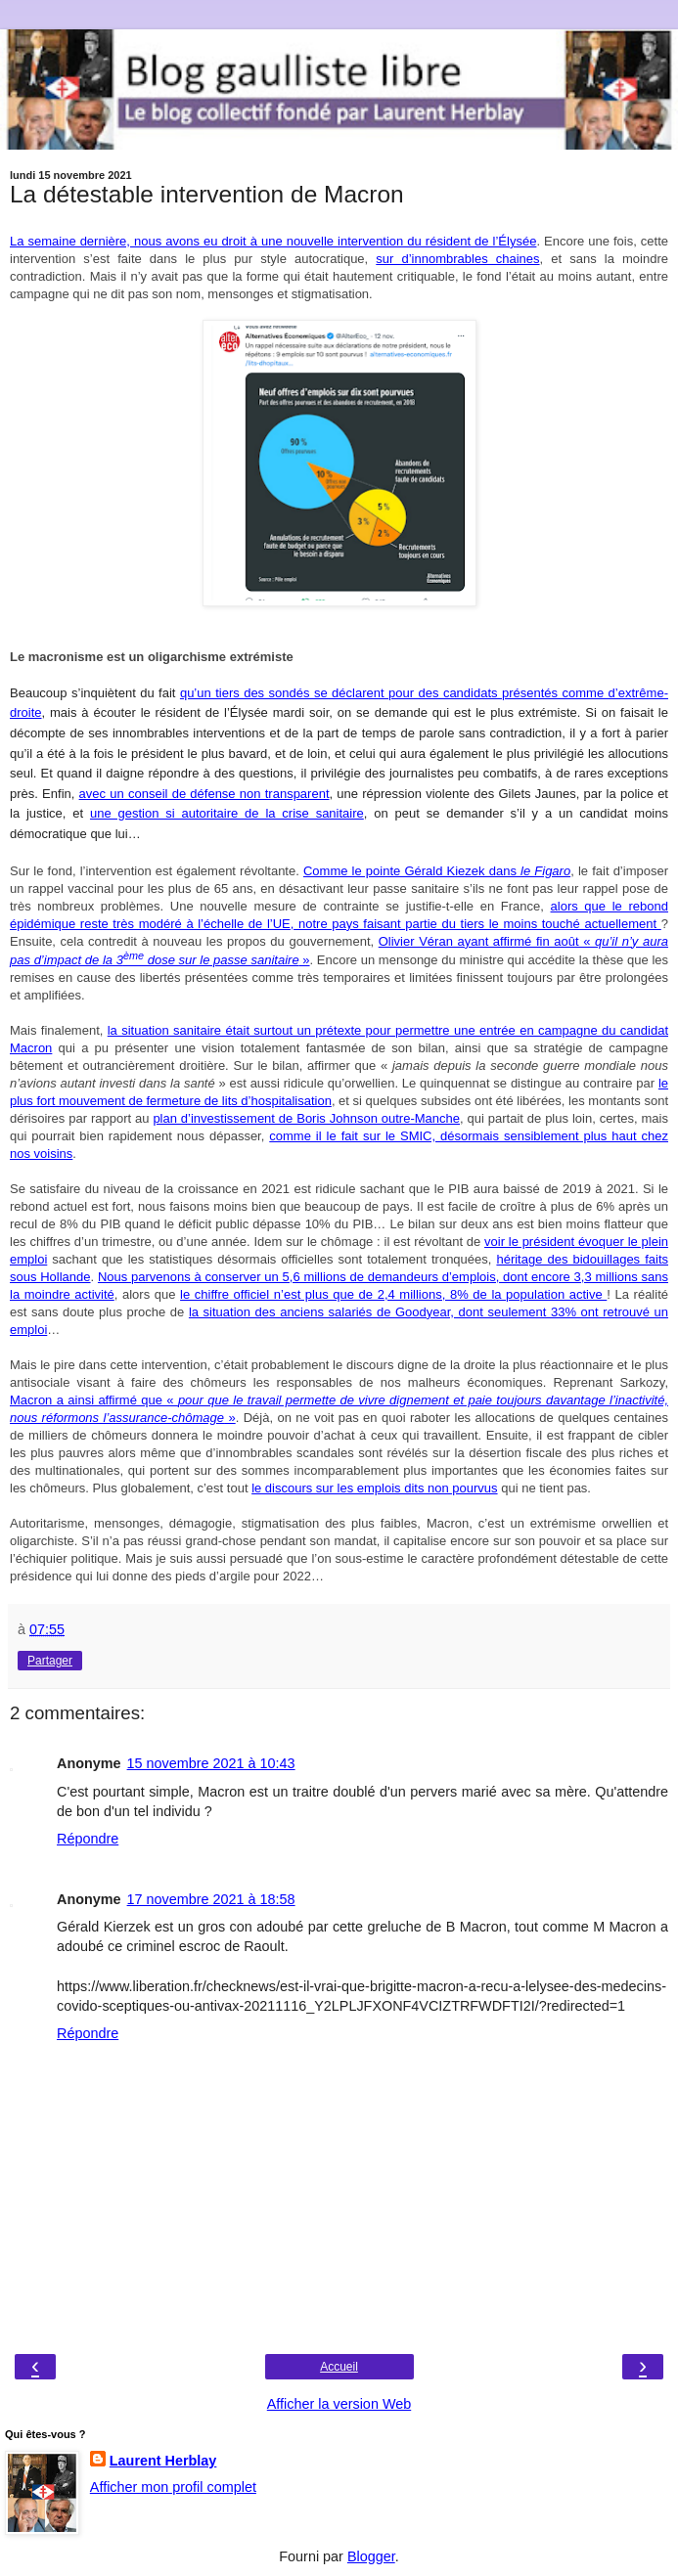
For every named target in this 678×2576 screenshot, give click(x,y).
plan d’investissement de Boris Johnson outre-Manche (306, 1118)
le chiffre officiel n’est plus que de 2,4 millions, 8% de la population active (393, 1294)
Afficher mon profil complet (173, 2487)
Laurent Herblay (163, 2460)
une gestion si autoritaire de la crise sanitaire (227, 813)
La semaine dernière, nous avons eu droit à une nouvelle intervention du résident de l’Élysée (273, 241)
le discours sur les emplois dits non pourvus (374, 1488)
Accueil (339, 2367)
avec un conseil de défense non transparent (204, 793)
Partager (49, 1660)
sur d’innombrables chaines (457, 258)
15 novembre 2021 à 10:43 (211, 1763)
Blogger (371, 2556)
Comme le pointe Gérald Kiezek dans (436, 871)
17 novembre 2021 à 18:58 (211, 1899)
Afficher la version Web (339, 2404)
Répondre (87, 1838)
